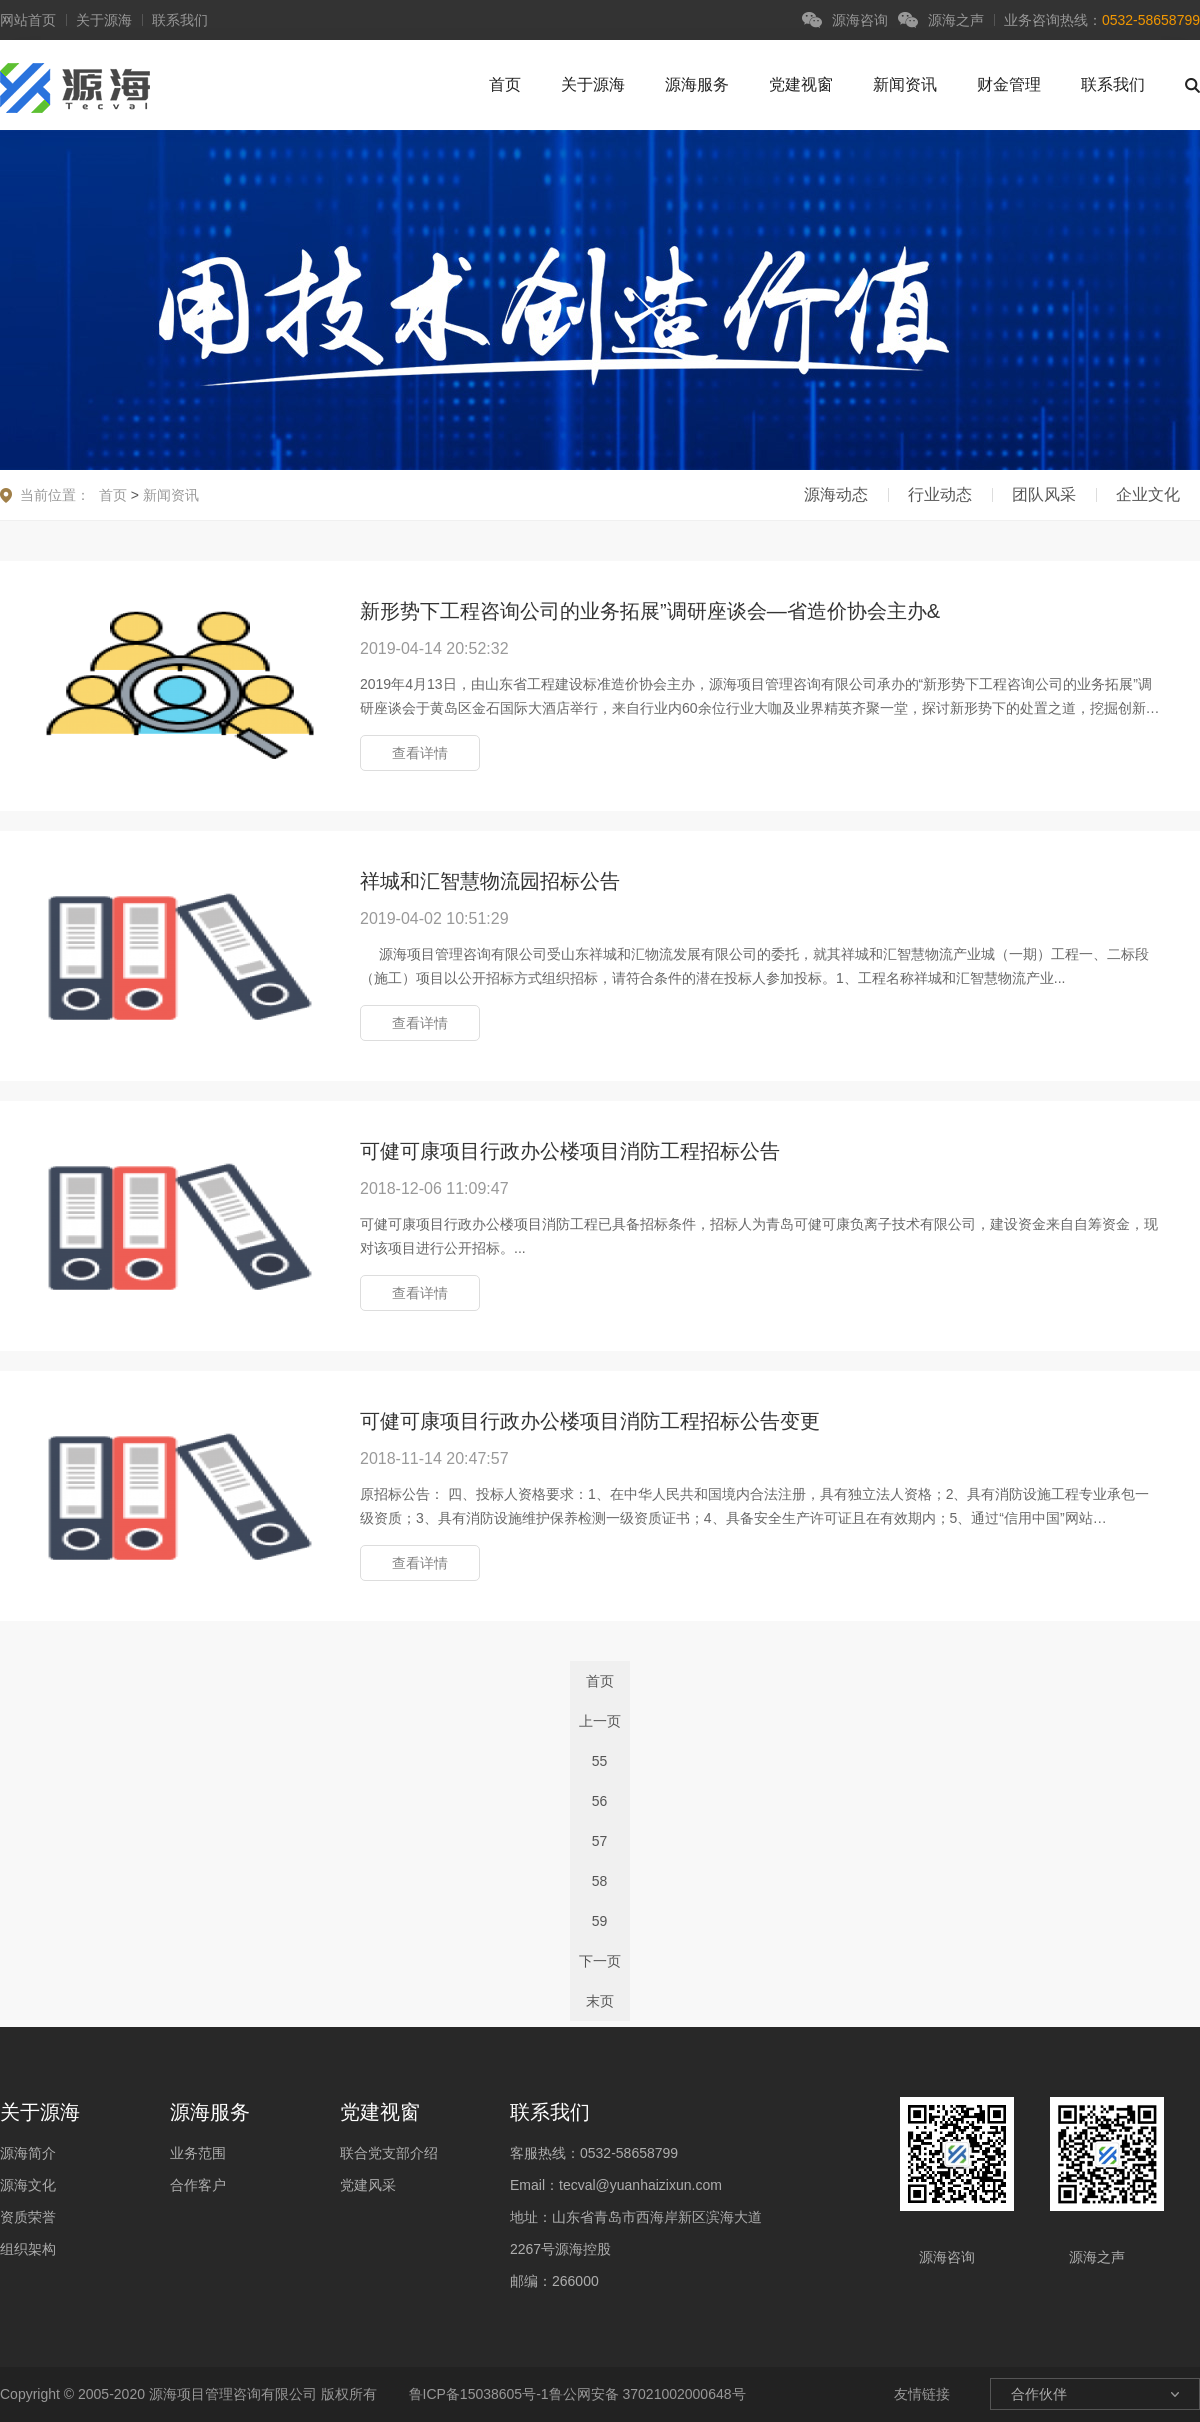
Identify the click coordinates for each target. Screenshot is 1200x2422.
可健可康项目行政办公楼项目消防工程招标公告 (570, 1151)
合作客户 (198, 2185)
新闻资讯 (905, 84)
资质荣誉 (28, 2217)
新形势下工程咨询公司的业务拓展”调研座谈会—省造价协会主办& (650, 611)
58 (600, 1881)
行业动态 (940, 494)
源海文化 (28, 2185)
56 (600, 1801)
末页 (600, 2001)
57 (600, 1841)
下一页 (600, 1961)
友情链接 (922, 2394)
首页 (505, 84)
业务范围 (198, 2153)
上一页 (600, 1721)
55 (600, 1761)
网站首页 (28, 20)
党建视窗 (801, 84)
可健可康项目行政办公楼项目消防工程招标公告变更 (590, 1421)
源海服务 (697, 84)
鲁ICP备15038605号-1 (477, 2394)
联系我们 (180, 20)
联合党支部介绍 (389, 2153)
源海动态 (836, 494)
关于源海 (104, 20)
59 (600, 1921)
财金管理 (1009, 84)
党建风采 (368, 2185)
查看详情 (420, 753)
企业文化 (1148, 494)
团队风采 (1044, 494)
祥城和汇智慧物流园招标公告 (490, 881)
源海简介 (28, 2153)
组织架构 (28, 2249)
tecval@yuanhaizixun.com (640, 2185)
